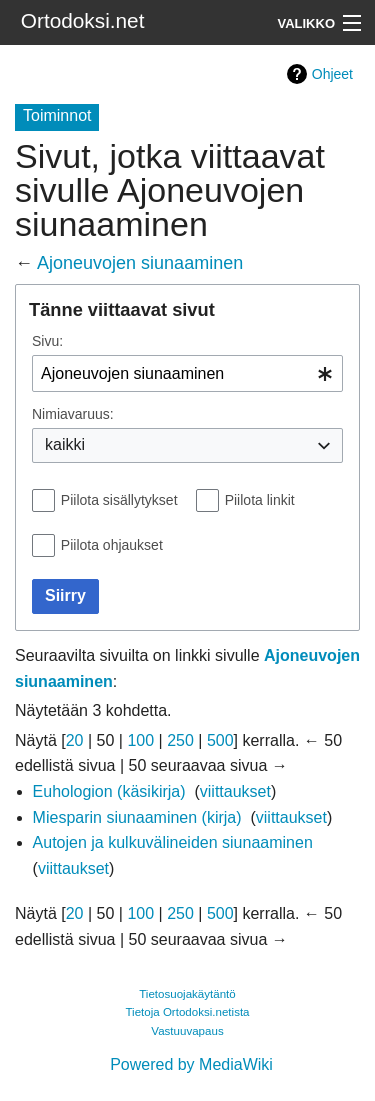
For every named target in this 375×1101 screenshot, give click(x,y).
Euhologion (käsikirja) (109, 791)
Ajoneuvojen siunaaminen (140, 263)
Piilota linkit (260, 500)
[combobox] (187, 373)
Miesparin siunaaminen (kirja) (137, 817)
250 (180, 740)
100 (140, 740)
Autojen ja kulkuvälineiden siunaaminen (173, 842)
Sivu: (47, 341)
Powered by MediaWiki (191, 1064)
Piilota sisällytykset (119, 500)
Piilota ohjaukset (112, 545)
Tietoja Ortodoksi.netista (187, 1012)
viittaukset (235, 791)
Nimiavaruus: (73, 414)
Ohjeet (332, 74)
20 (75, 740)
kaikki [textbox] (65, 444)
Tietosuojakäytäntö (187, 994)
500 (220, 740)
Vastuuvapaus (187, 1031)
